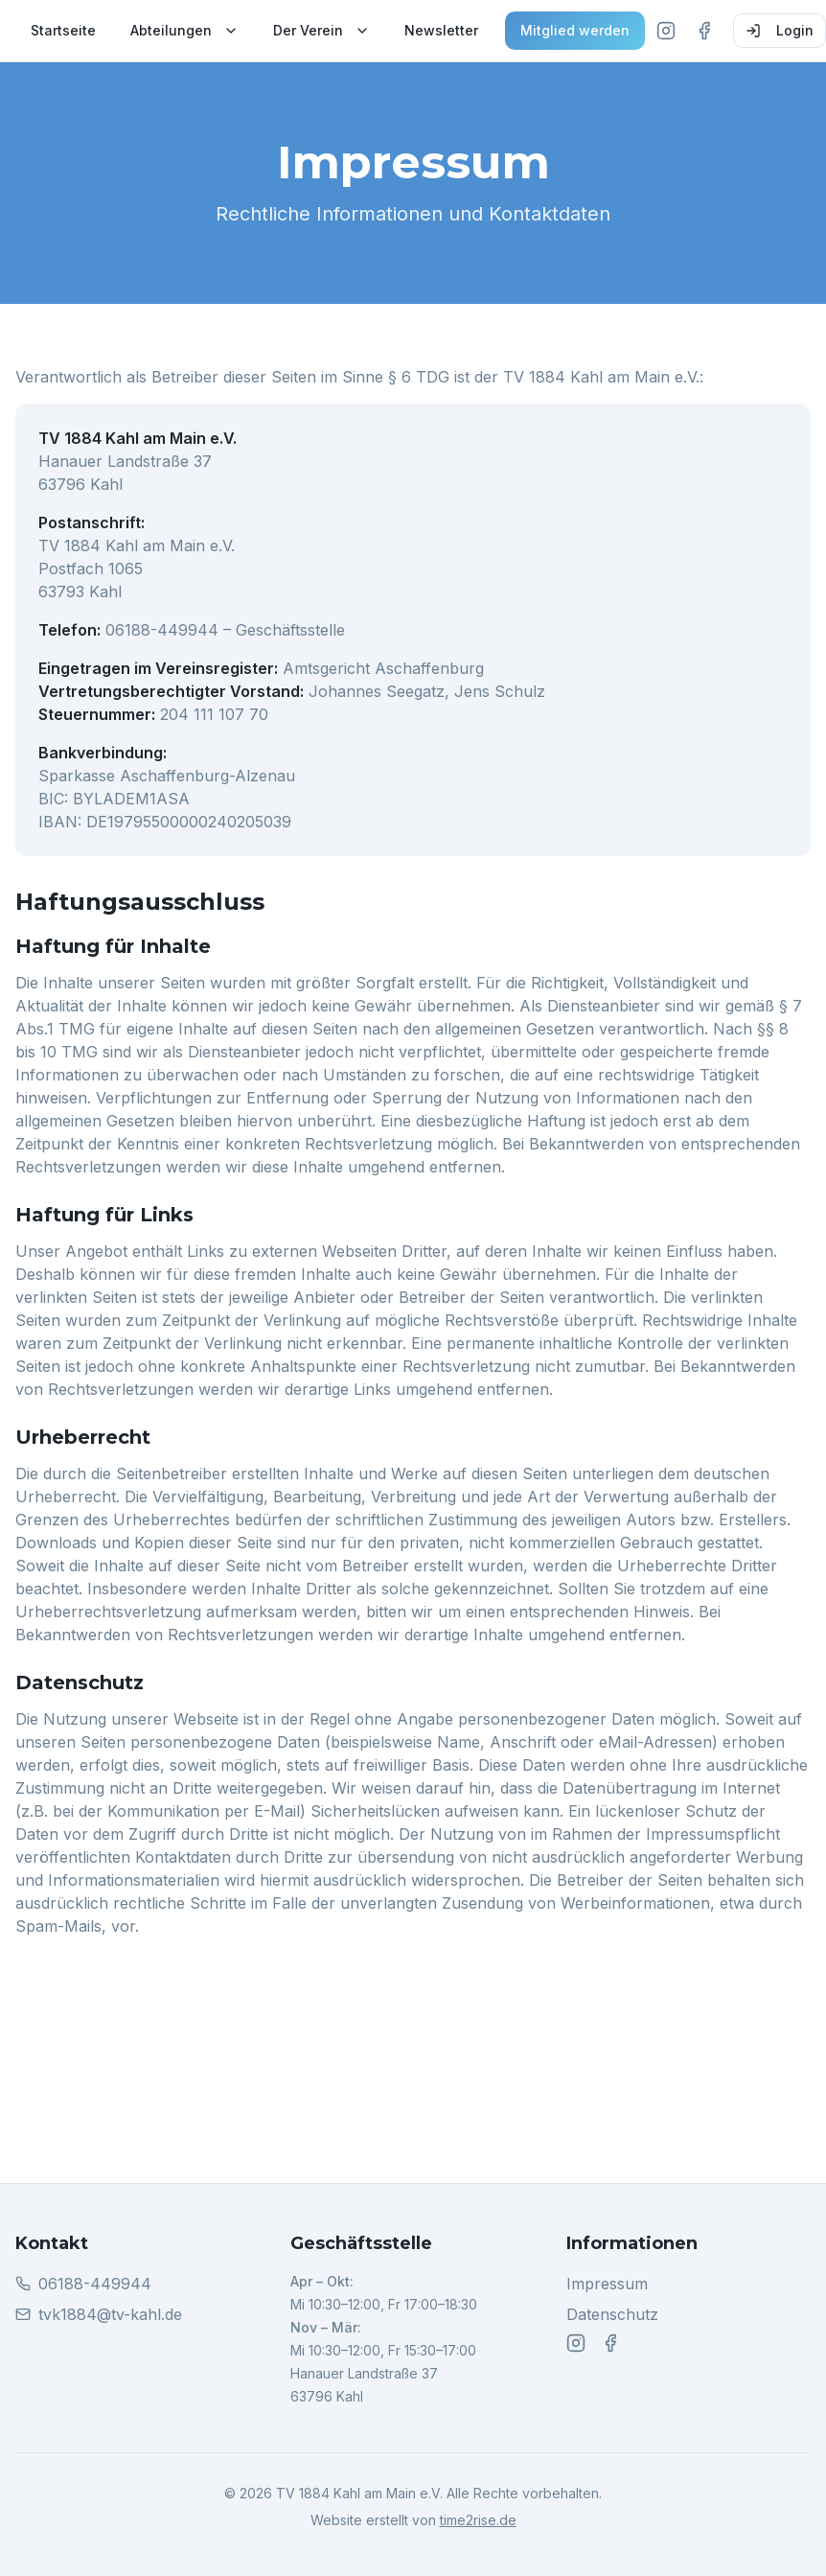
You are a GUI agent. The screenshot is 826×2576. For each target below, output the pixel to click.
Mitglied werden (575, 30)
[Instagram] (666, 30)
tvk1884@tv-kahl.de (110, 2314)
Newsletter (441, 30)
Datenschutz (612, 2315)
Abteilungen (184, 30)
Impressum (607, 2284)
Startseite (63, 30)
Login (780, 30)
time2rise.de (478, 2520)
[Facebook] (704, 30)
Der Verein (321, 30)
